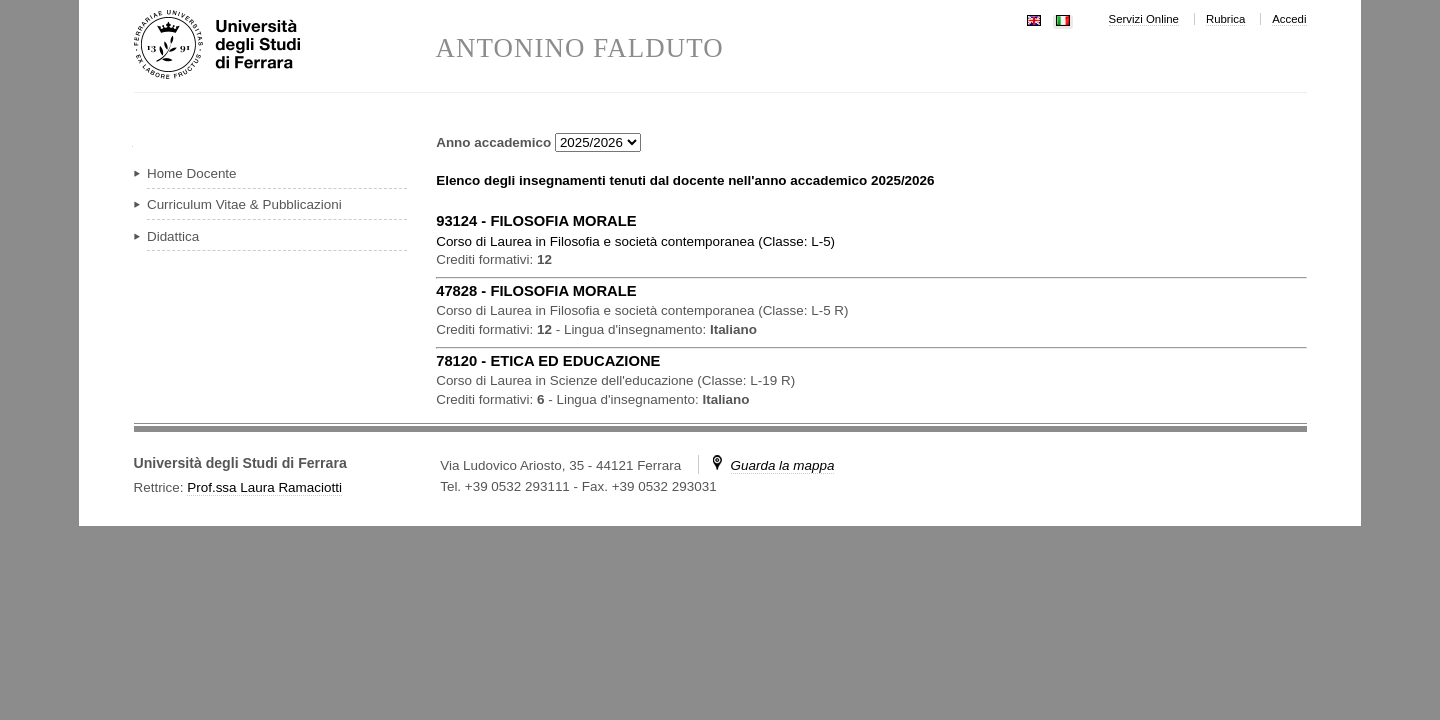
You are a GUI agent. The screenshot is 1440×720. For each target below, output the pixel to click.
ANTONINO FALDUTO (580, 48)
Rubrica (1225, 19)
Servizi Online (1144, 19)
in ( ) (635, 241)
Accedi (1289, 19)
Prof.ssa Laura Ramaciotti (264, 487)
